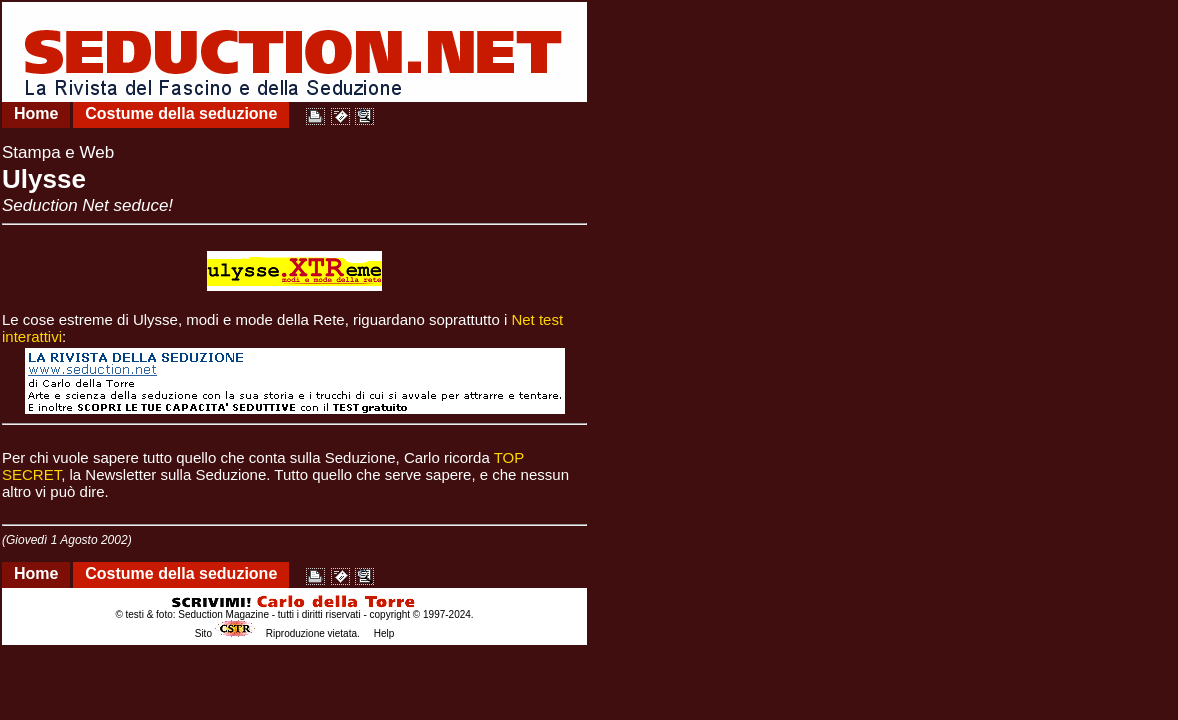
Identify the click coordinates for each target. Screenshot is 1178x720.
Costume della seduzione (181, 113)
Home (36, 113)
